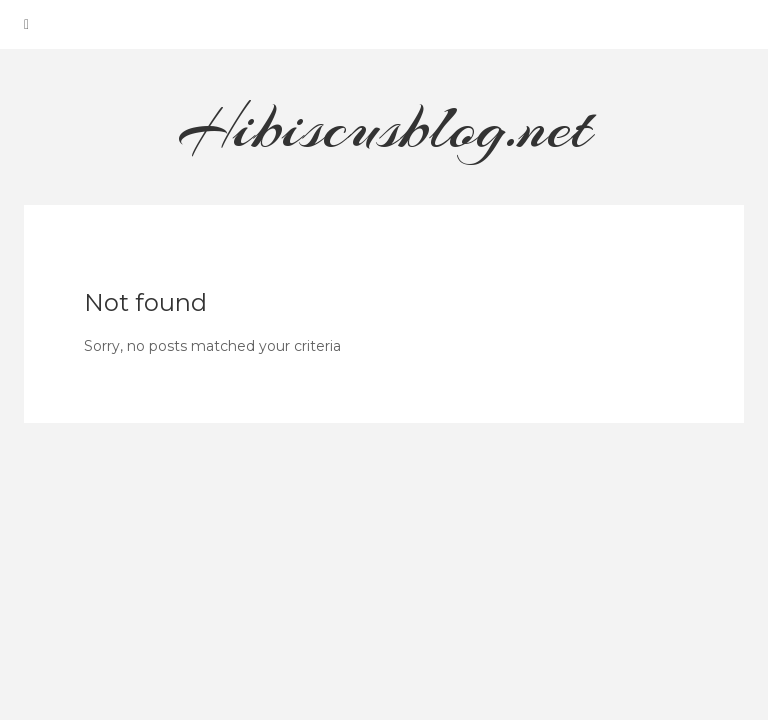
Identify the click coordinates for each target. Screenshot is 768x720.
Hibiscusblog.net (384, 127)
